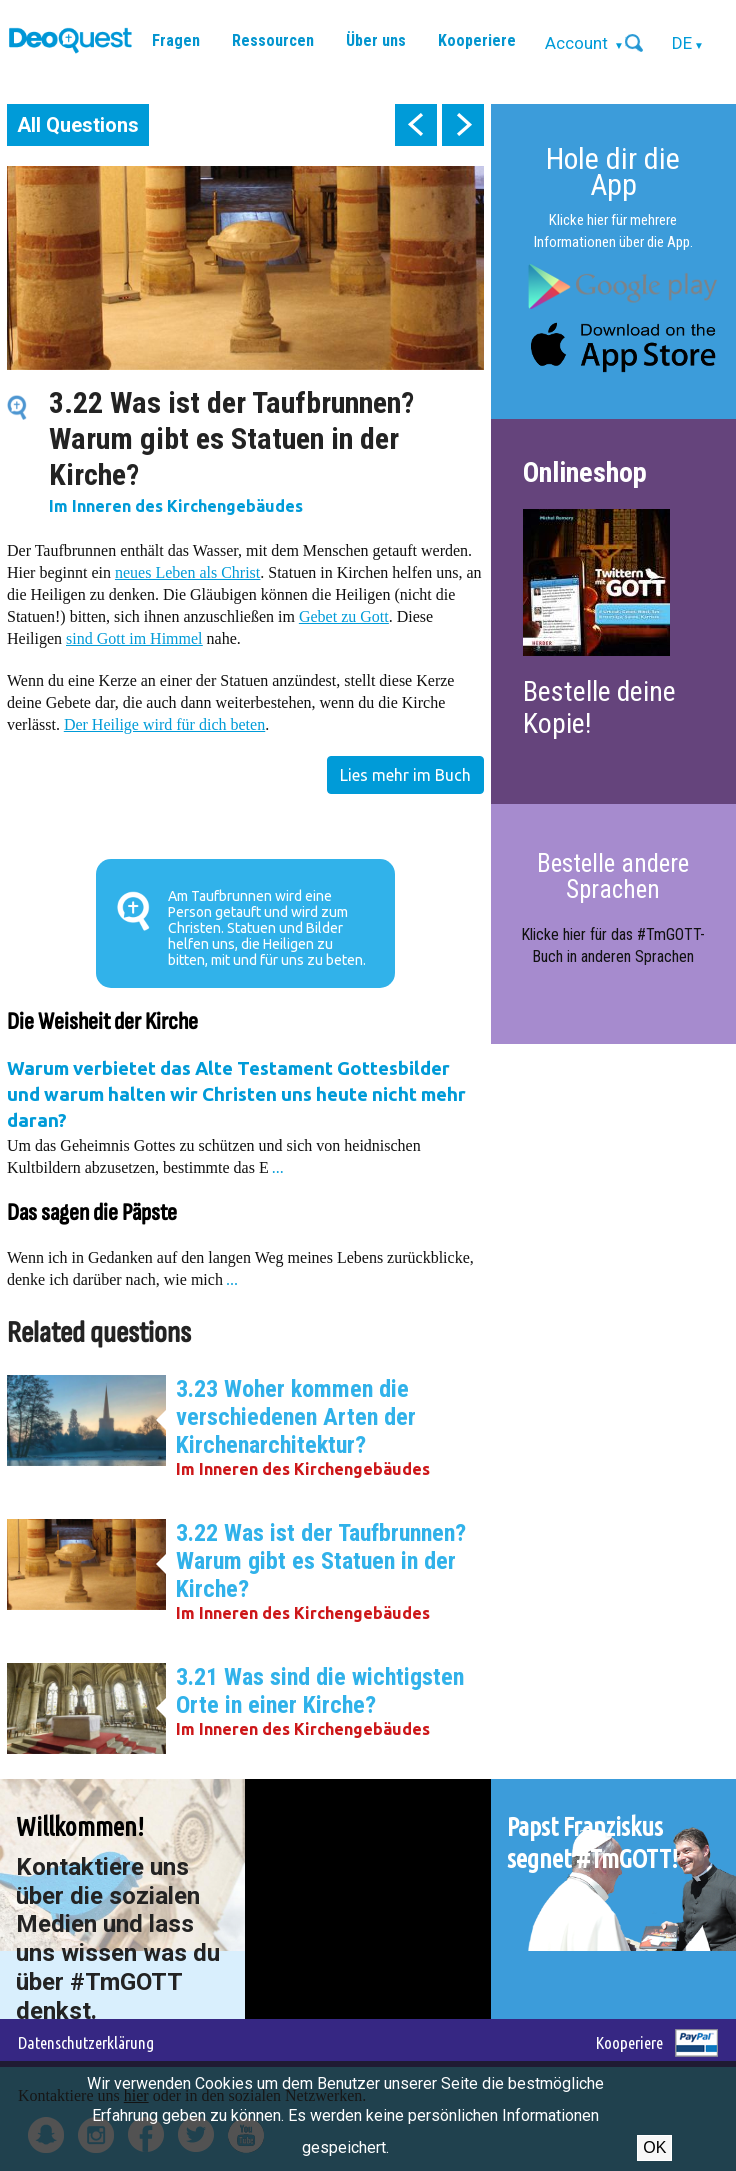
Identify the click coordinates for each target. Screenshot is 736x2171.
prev (416, 125)
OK (654, 2147)
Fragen (176, 40)
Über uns (376, 40)
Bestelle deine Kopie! (599, 707)
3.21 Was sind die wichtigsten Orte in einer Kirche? (320, 1691)
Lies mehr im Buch (405, 775)
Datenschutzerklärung (86, 2042)
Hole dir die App (613, 171)
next (463, 125)
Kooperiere (477, 40)
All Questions (78, 125)
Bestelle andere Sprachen (613, 876)
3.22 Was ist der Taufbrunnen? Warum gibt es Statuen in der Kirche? (321, 1561)
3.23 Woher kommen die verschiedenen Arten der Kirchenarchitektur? (296, 1417)
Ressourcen (273, 40)
